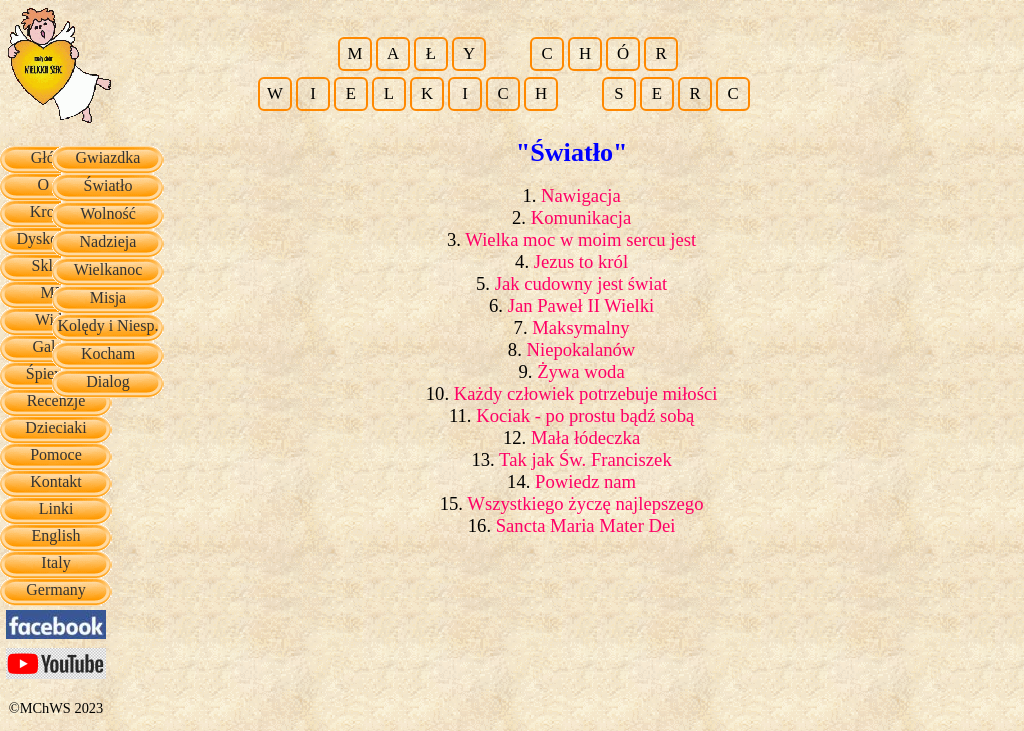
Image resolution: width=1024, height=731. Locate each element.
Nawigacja (581, 195)
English (56, 535)
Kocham (108, 353)
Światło (108, 185)
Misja (108, 297)
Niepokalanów (581, 349)
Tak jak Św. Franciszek (585, 459)
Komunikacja (581, 217)
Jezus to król (581, 261)
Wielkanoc (108, 269)
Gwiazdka (108, 157)
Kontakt (56, 481)
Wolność (108, 213)
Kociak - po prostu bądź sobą (585, 415)
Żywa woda (581, 371)
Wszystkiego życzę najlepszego (585, 503)
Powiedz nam (585, 481)
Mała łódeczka (585, 437)
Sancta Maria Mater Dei (586, 525)
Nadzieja (108, 241)
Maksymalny (580, 327)
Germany (56, 589)
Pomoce (56, 454)
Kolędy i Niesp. (108, 325)
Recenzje (56, 400)
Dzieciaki (55, 427)
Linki (56, 508)
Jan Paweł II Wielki (581, 305)
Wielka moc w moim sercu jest (580, 239)
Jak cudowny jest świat (581, 283)
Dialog (108, 381)
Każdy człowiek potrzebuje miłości (586, 393)
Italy (55, 562)
